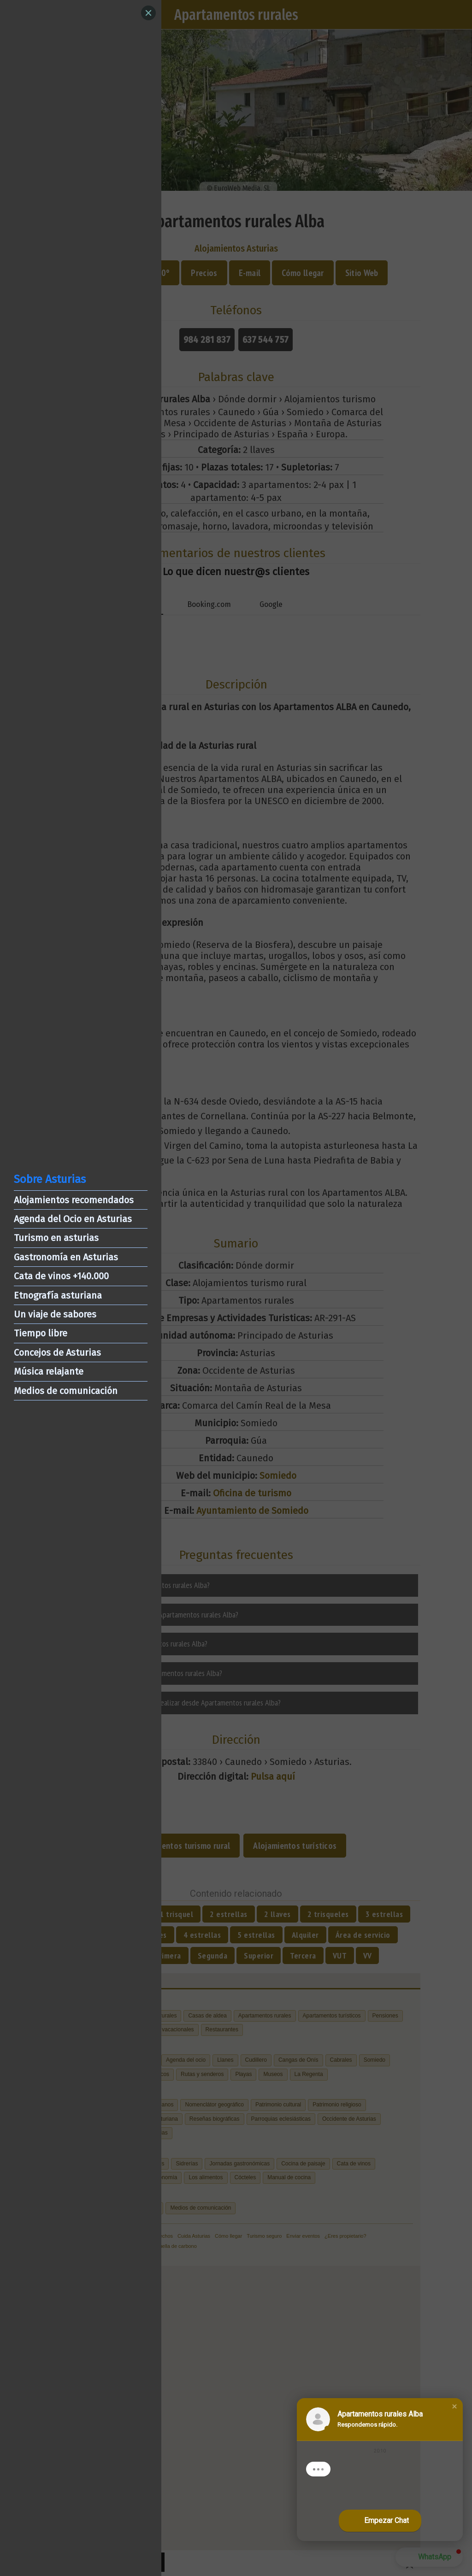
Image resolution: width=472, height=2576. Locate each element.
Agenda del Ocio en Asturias (73, 1218)
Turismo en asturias (56, 1237)
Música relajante (48, 1371)
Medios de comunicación (66, 1390)
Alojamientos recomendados (74, 1200)
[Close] (148, 13)
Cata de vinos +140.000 (61, 1276)
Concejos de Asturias (57, 1352)
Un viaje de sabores (55, 1314)
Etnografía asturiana (58, 1295)
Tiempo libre (40, 1333)
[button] (454, 2406)
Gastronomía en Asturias (66, 1257)
